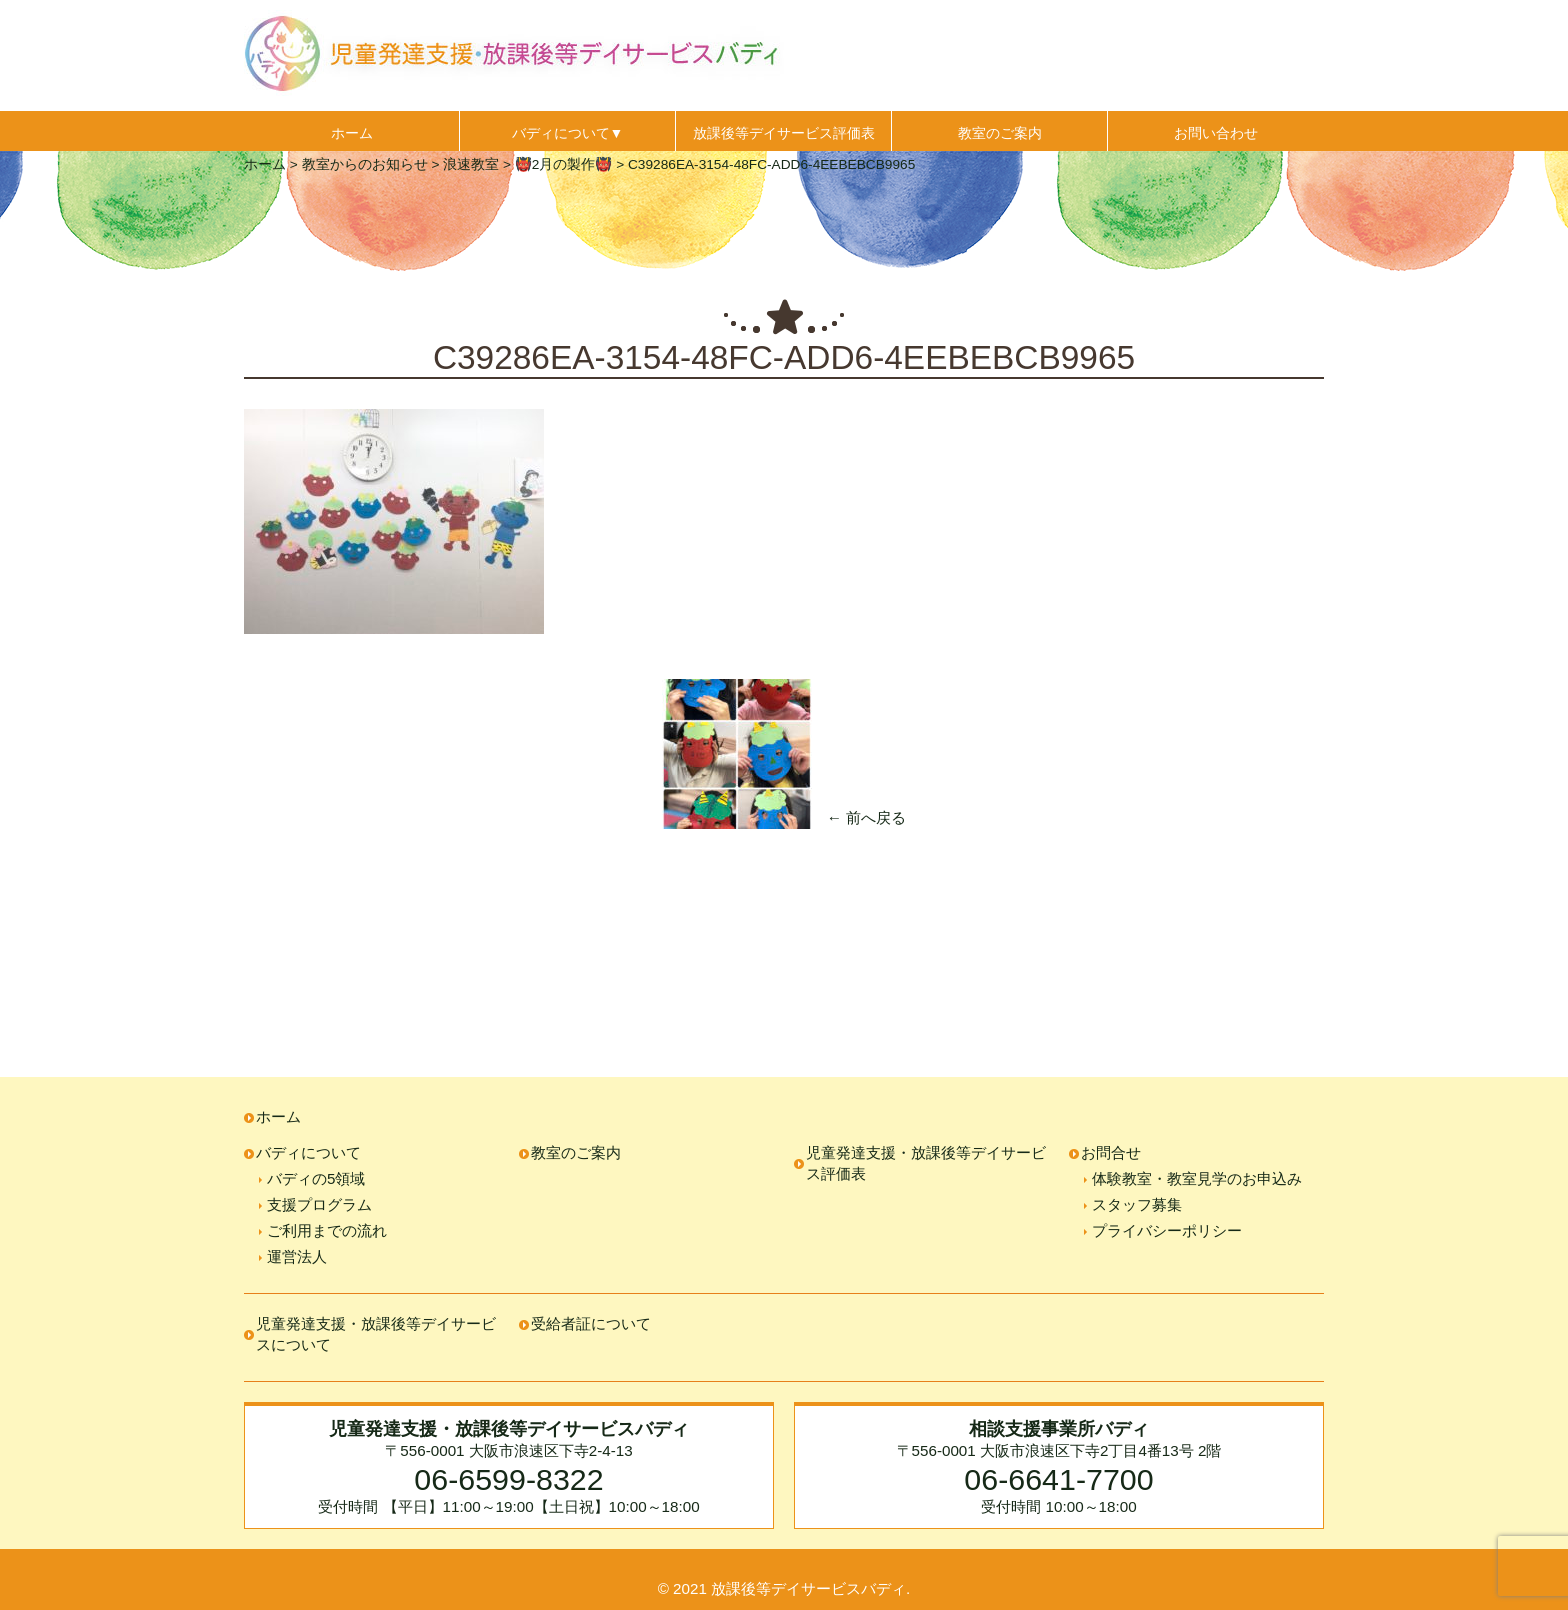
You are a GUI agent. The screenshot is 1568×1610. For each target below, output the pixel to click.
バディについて (308, 1152)
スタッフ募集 (1137, 1204)
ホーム (352, 133)
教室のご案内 (1000, 133)
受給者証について (591, 1323)
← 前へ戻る (866, 817)
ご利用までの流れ (327, 1230)
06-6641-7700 (1058, 1479)
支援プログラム (319, 1204)
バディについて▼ (568, 133)
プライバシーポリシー (1167, 1230)
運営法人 (297, 1256)
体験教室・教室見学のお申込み (1197, 1178)
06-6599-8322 (508, 1479)
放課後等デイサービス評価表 (784, 133)
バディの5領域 (316, 1178)
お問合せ (1111, 1152)
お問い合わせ (1216, 133)
